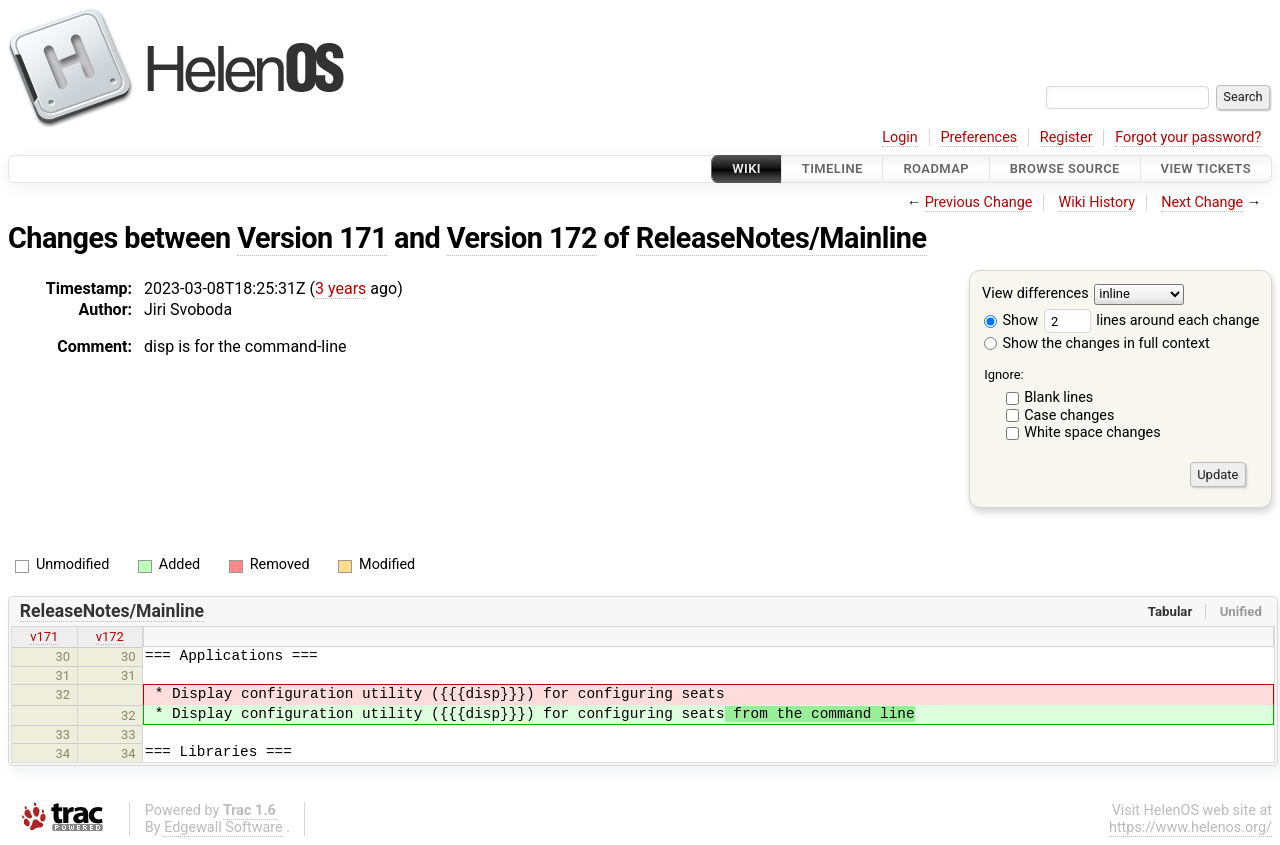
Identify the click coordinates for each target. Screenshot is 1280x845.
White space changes (1092, 432)
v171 (44, 636)
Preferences (978, 137)
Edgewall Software (223, 827)
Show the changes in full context (1097, 343)
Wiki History (1097, 202)
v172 (110, 636)
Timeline (832, 168)
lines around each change (1152, 320)
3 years (340, 288)
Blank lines (1058, 397)
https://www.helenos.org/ (1190, 827)
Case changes (1069, 415)
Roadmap (936, 168)
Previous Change (979, 202)
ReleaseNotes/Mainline (781, 238)
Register (1066, 137)
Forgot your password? (1188, 137)
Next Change (1202, 202)
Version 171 (312, 238)
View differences (1035, 294)
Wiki (746, 168)
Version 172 (522, 238)
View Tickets (1206, 168)
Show (1011, 320)
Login (900, 137)
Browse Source (1065, 168)
